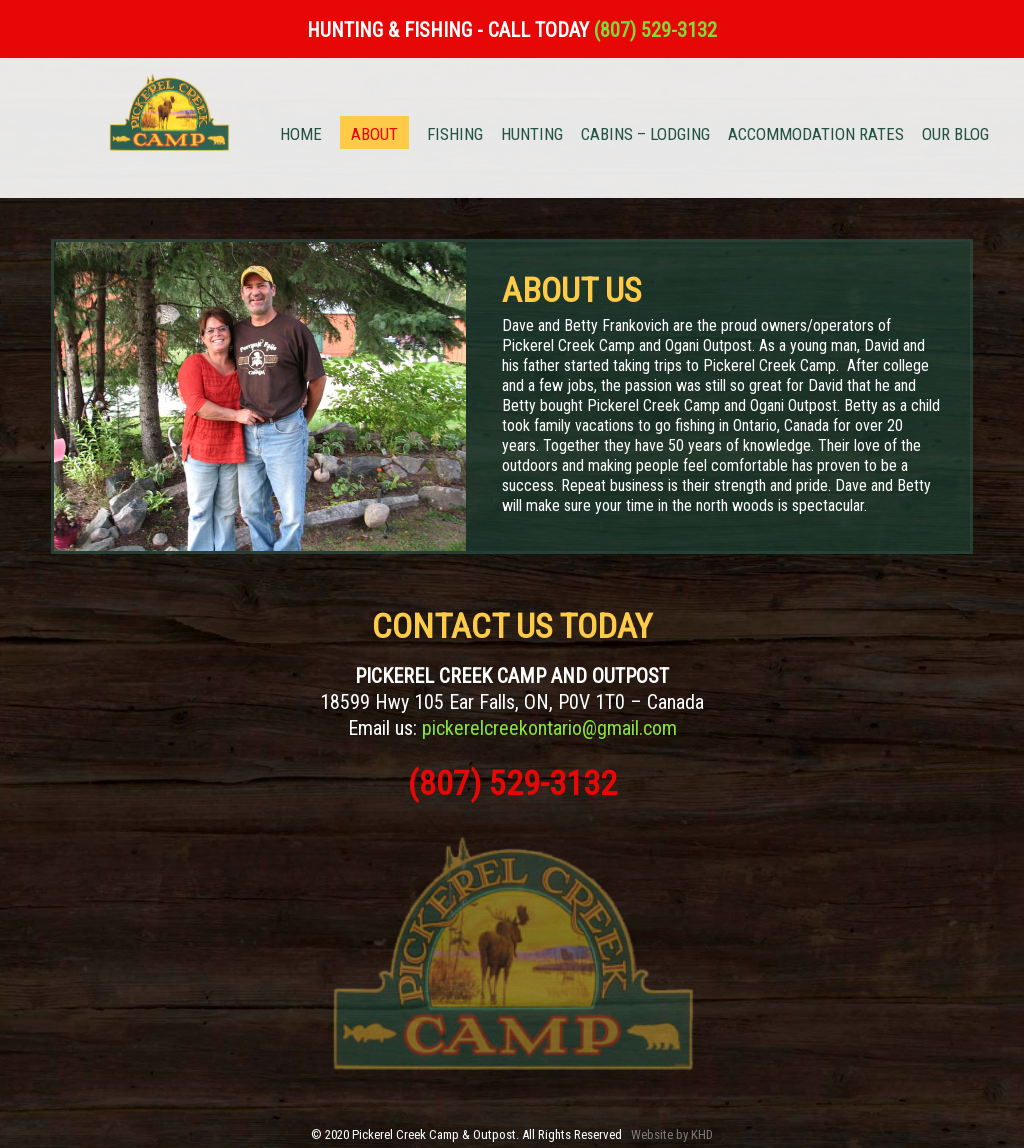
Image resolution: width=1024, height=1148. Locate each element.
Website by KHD (672, 1134)
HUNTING (532, 135)
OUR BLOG (955, 135)
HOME (301, 135)
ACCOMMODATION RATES (816, 135)
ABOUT (374, 134)
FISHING (455, 135)
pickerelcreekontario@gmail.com (549, 728)
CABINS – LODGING (645, 135)
